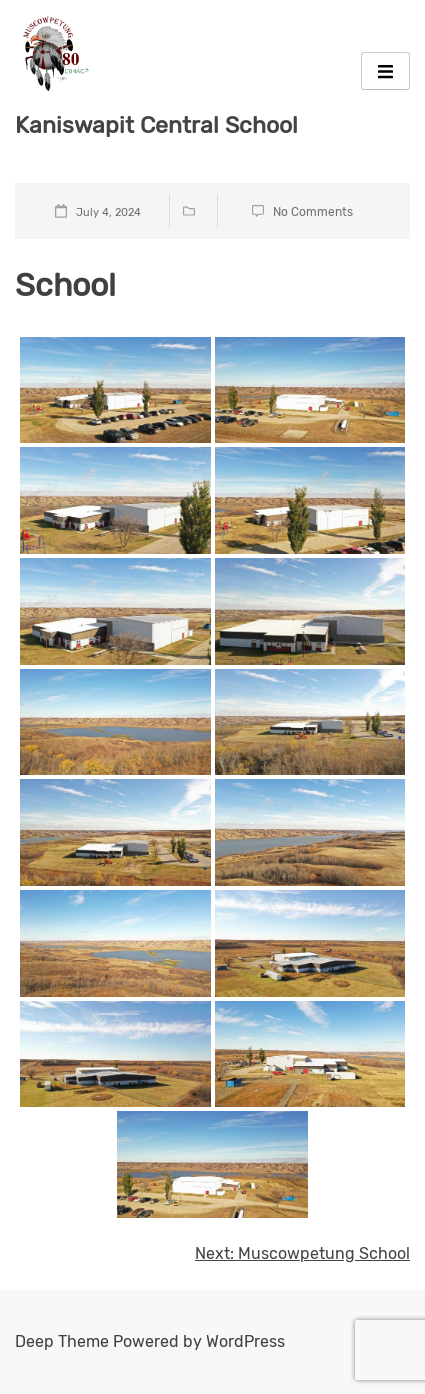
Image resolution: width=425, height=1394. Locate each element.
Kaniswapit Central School (156, 125)
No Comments (313, 212)
